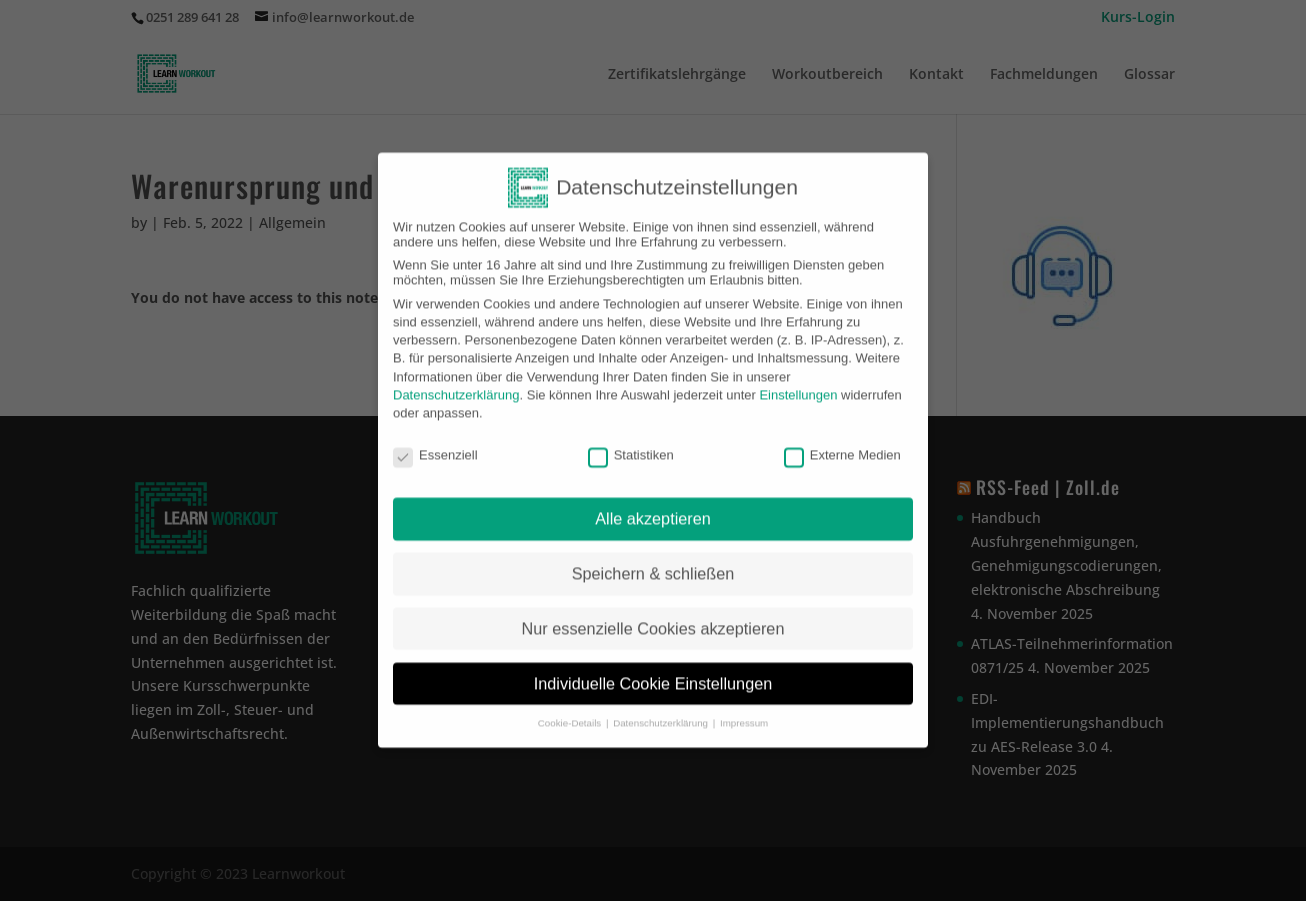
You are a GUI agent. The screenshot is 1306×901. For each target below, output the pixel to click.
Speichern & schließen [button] (653, 562)
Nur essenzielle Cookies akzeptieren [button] (653, 617)
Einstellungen (798, 383)
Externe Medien (842, 442)
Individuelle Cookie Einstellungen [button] (653, 672)
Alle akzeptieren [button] (653, 507)
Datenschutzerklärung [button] (662, 711)
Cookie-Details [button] (571, 711)
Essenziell (435, 442)
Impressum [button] (744, 711)
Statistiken (631, 442)
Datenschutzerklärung (456, 383)
